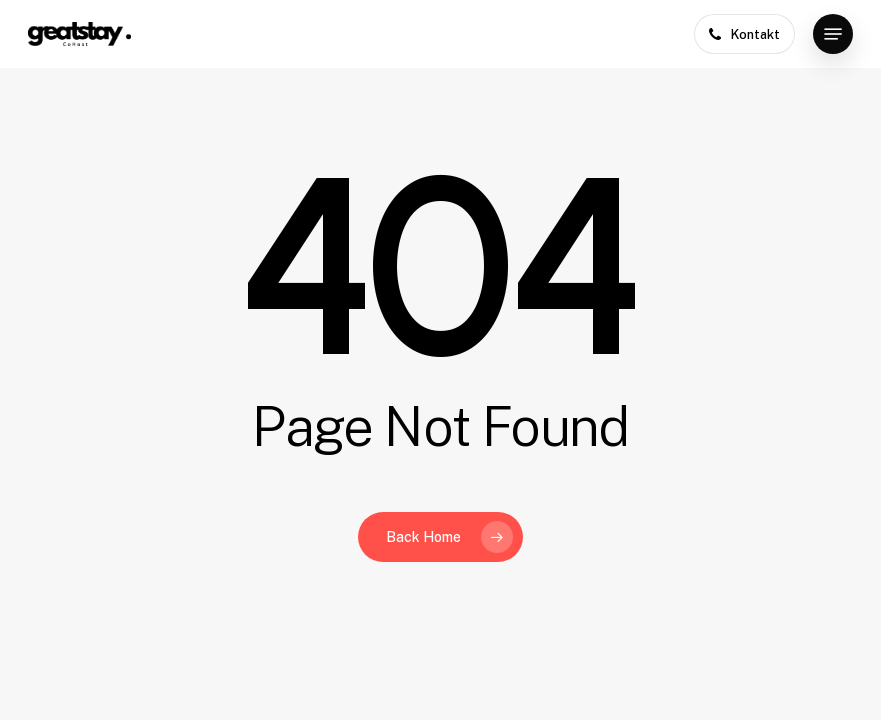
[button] (833, 34)
